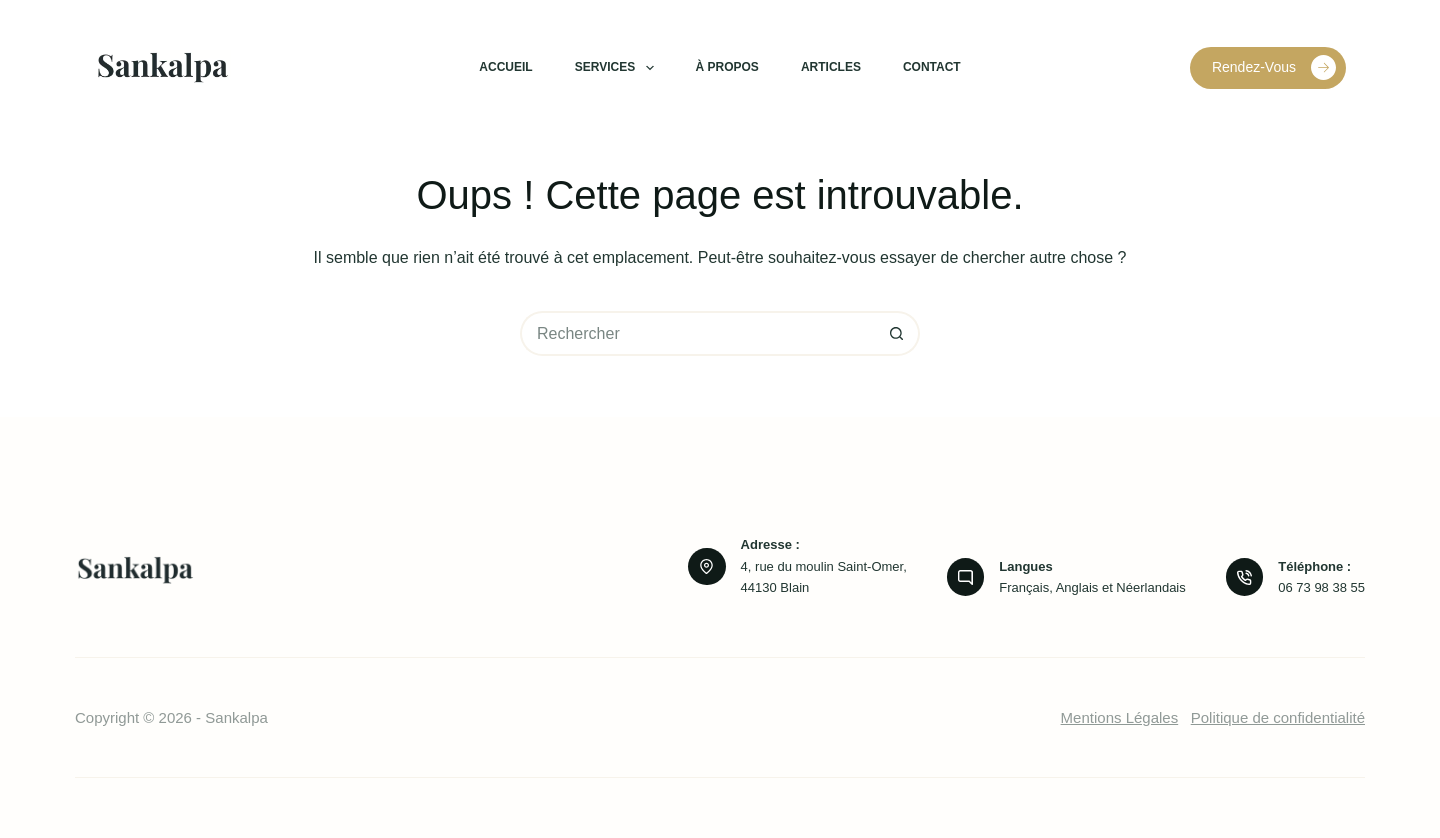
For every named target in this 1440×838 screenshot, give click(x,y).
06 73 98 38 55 (1321, 587)
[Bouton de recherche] (897, 333)
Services (618, 68)
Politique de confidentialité (1278, 717)
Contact (932, 67)
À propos (727, 67)
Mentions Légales (1120, 717)
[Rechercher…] (697, 333)
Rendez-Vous (1274, 67)
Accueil (505, 67)
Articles (831, 67)
